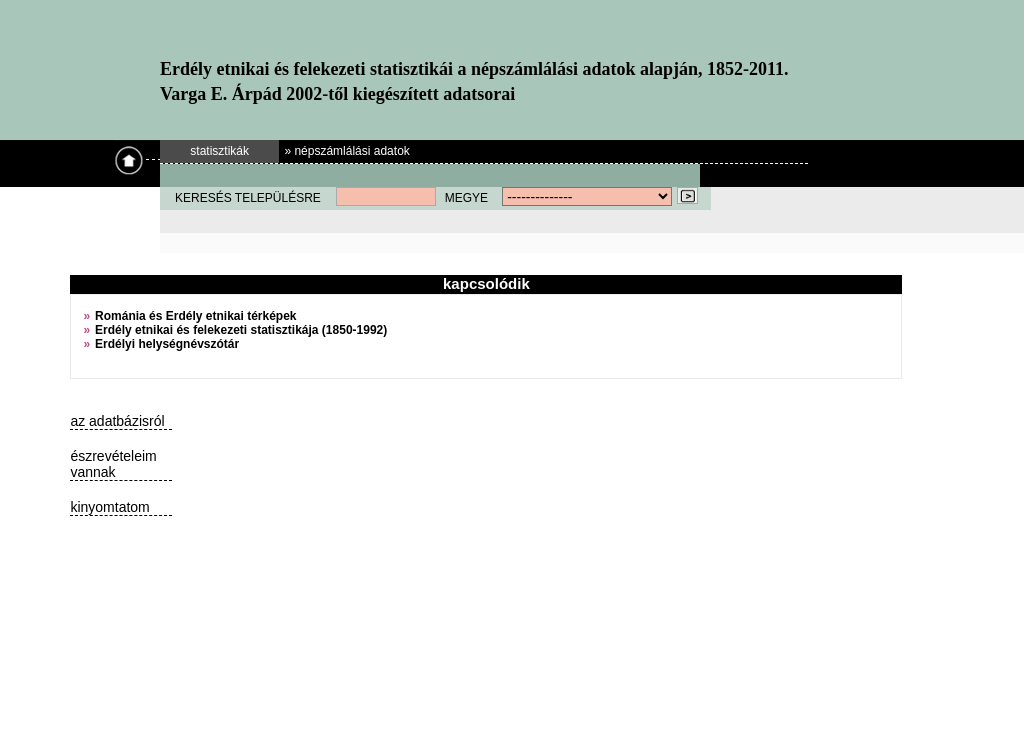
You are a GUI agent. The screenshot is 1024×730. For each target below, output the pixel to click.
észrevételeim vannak (113, 464)
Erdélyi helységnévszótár (167, 344)
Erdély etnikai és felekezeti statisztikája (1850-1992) (241, 330)
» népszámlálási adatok (346, 151)
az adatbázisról (117, 421)
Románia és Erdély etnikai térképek (195, 316)
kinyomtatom (109, 507)
